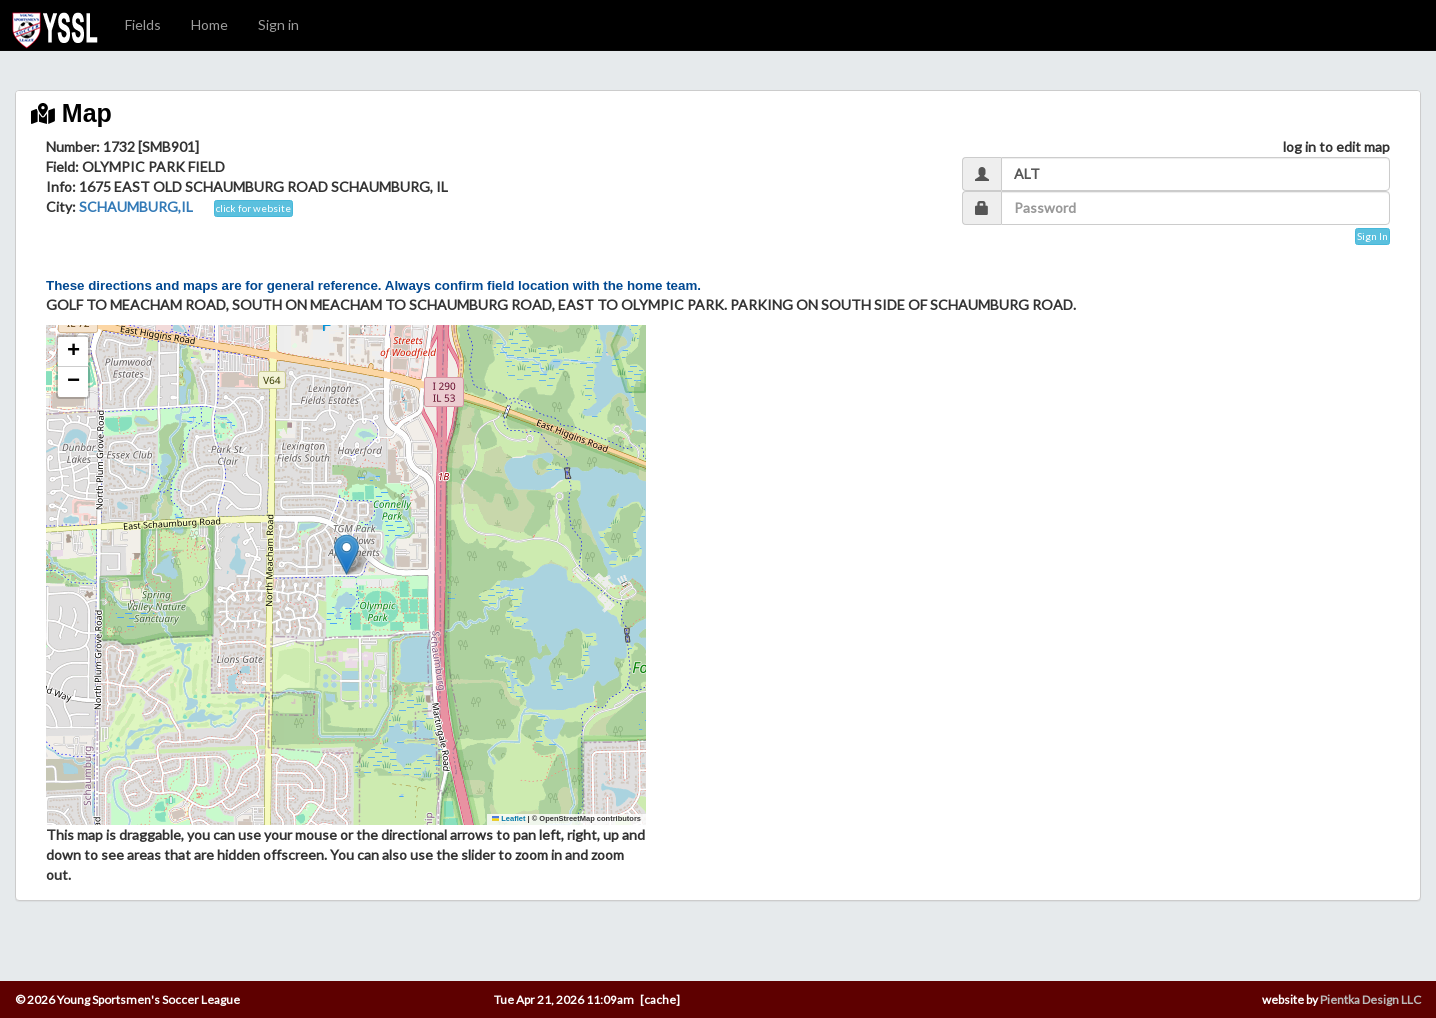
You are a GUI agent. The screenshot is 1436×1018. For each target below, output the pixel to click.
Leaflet (509, 818)
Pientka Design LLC (1370, 999)
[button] (346, 554)
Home (209, 24)
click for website (253, 208)
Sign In (1372, 236)
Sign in (278, 24)
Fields (143, 24)
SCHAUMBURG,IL (136, 206)
